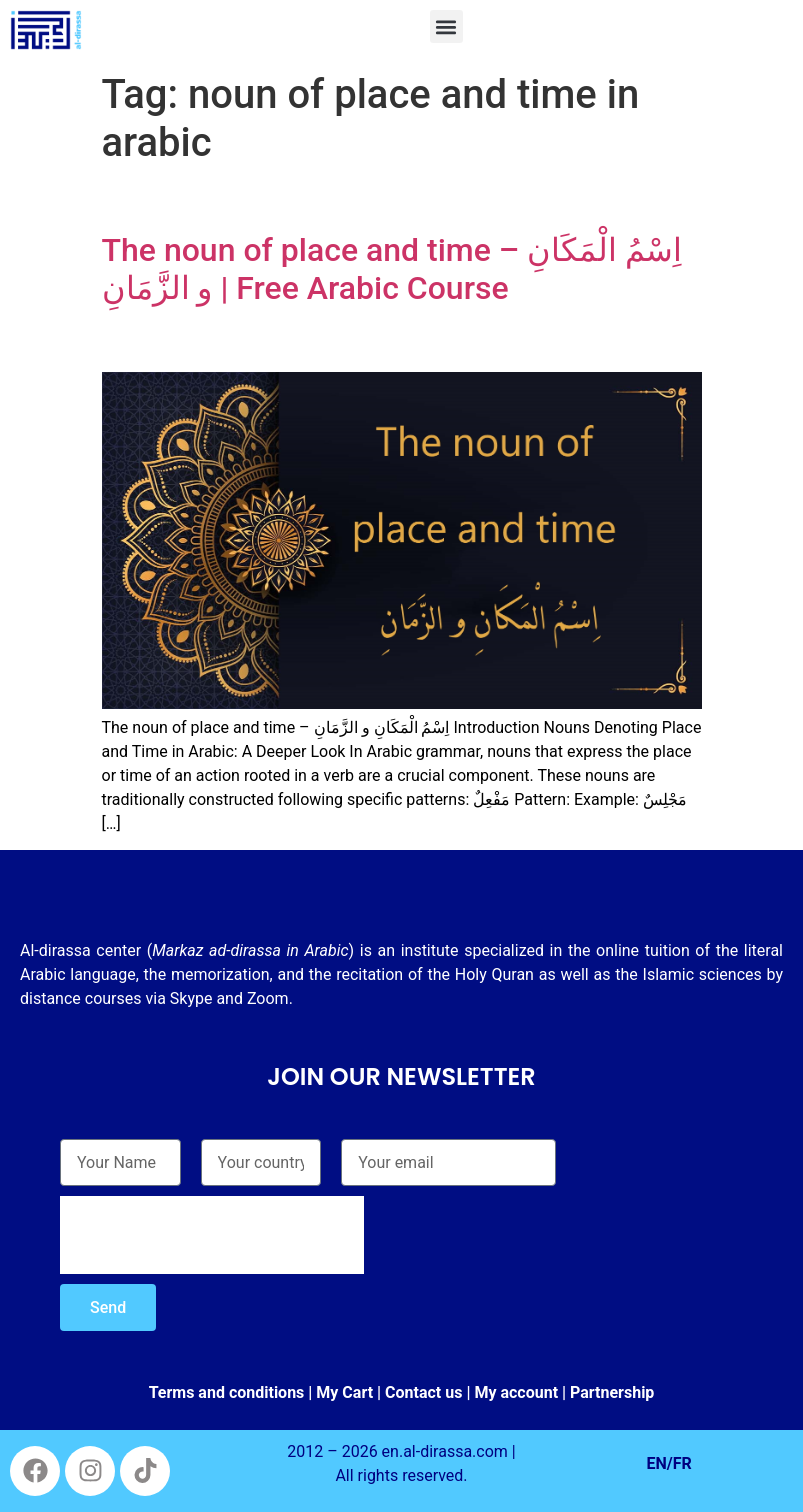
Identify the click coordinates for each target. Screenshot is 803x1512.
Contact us (423, 1392)
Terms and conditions (227, 1392)
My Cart (344, 1392)
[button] (446, 26)
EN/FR (669, 1463)
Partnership (612, 1392)
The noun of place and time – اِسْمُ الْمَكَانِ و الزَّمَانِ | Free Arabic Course (392, 269)
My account (516, 1392)
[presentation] (212, 1235)
